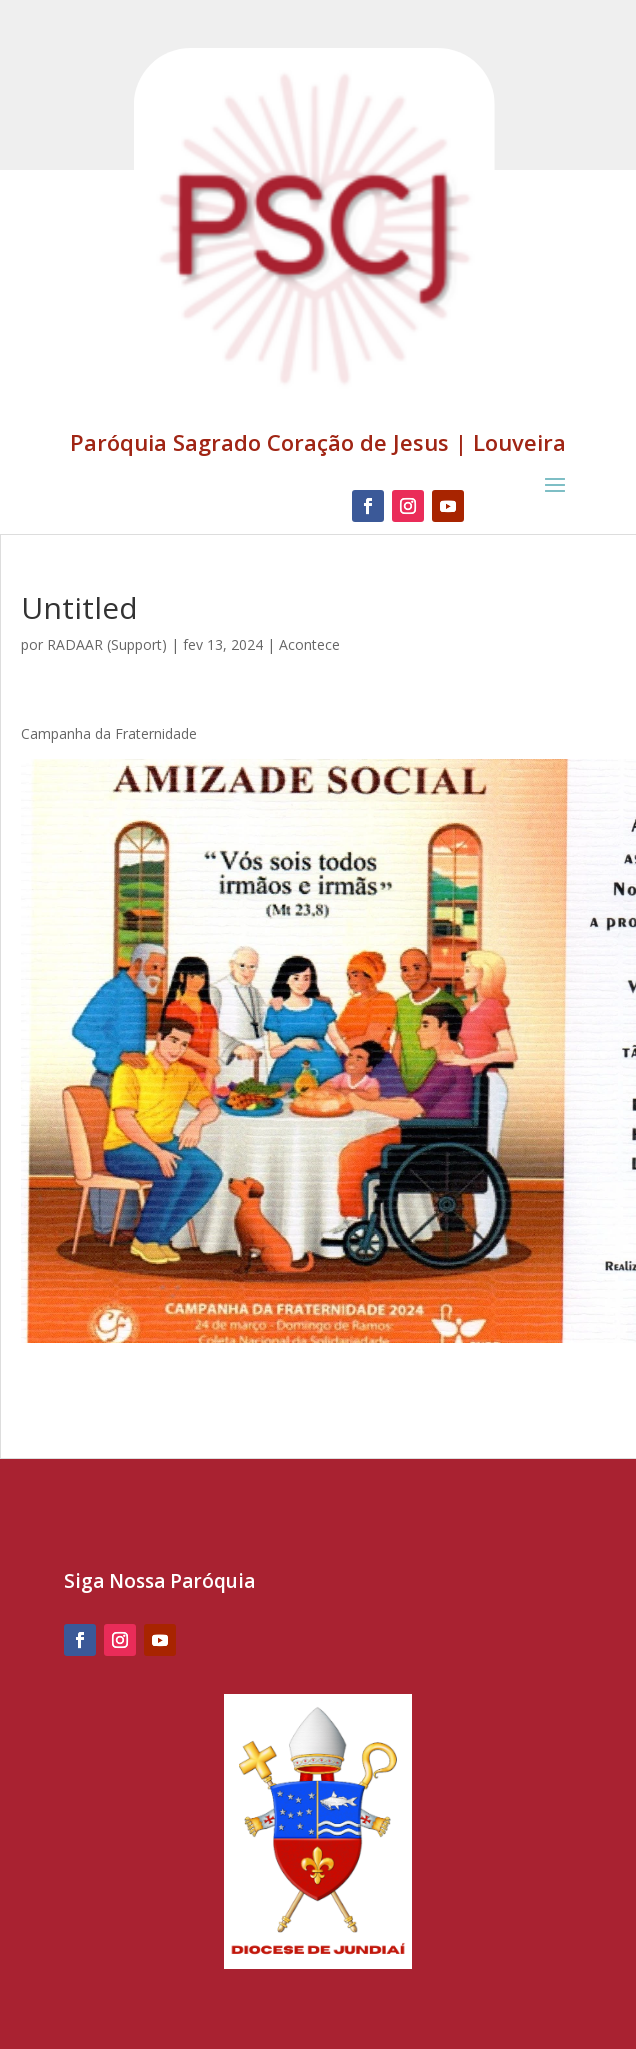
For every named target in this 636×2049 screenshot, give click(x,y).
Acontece (309, 644)
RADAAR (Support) (107, 644)
